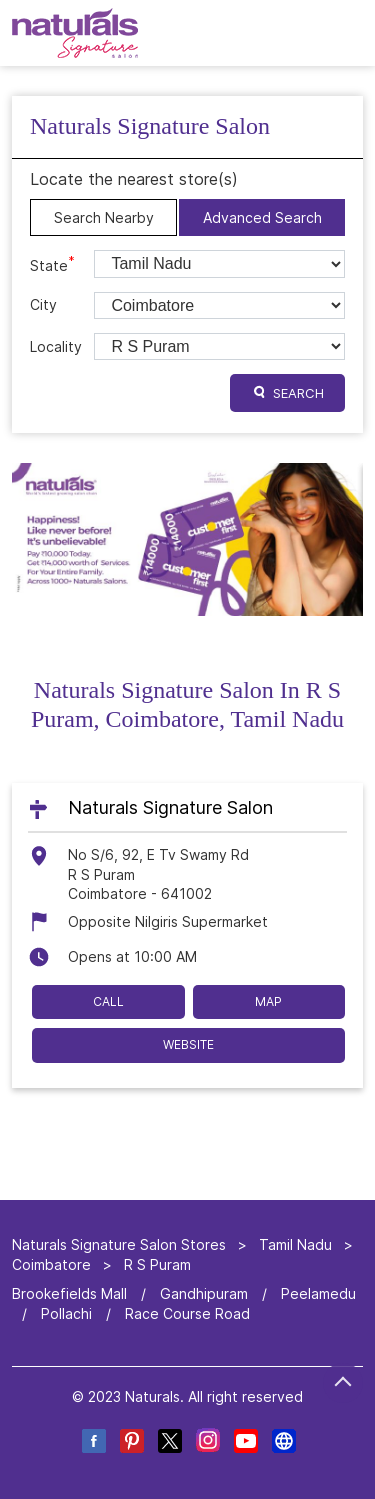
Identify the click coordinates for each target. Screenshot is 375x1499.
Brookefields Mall (69, 1293)
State (52, 264)
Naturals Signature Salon (170, 806)
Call (108, 1000)
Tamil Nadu (295, 1244)
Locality (56, 346)
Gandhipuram (204, 1293)
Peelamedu (318, 1293)
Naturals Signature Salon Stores (121, 1244)
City (43, 304)
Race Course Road (187, 1313)
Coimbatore (51, 1263)
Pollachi (66, 1313)
